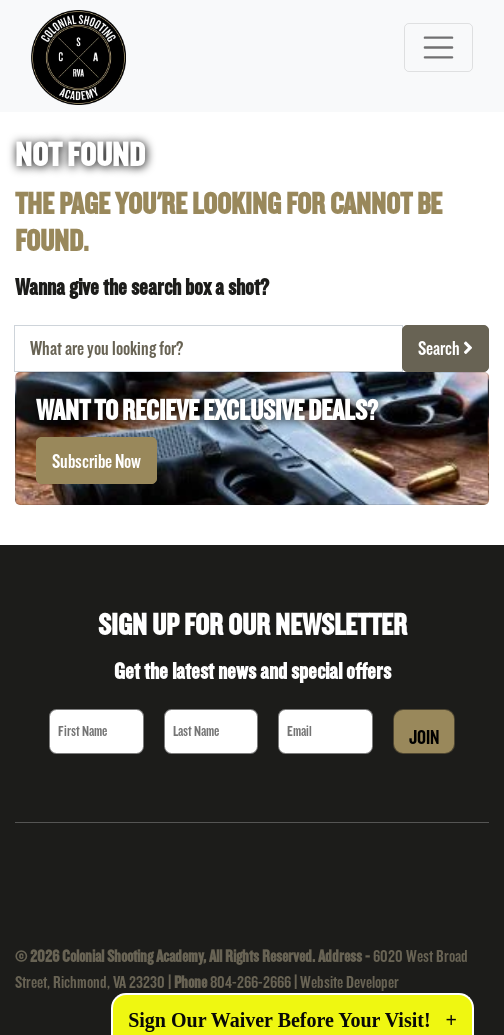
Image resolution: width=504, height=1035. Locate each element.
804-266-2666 (250, 981)
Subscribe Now (96, 461)
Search (445, 348)
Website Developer (349, 981)
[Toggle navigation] (439, 48)
